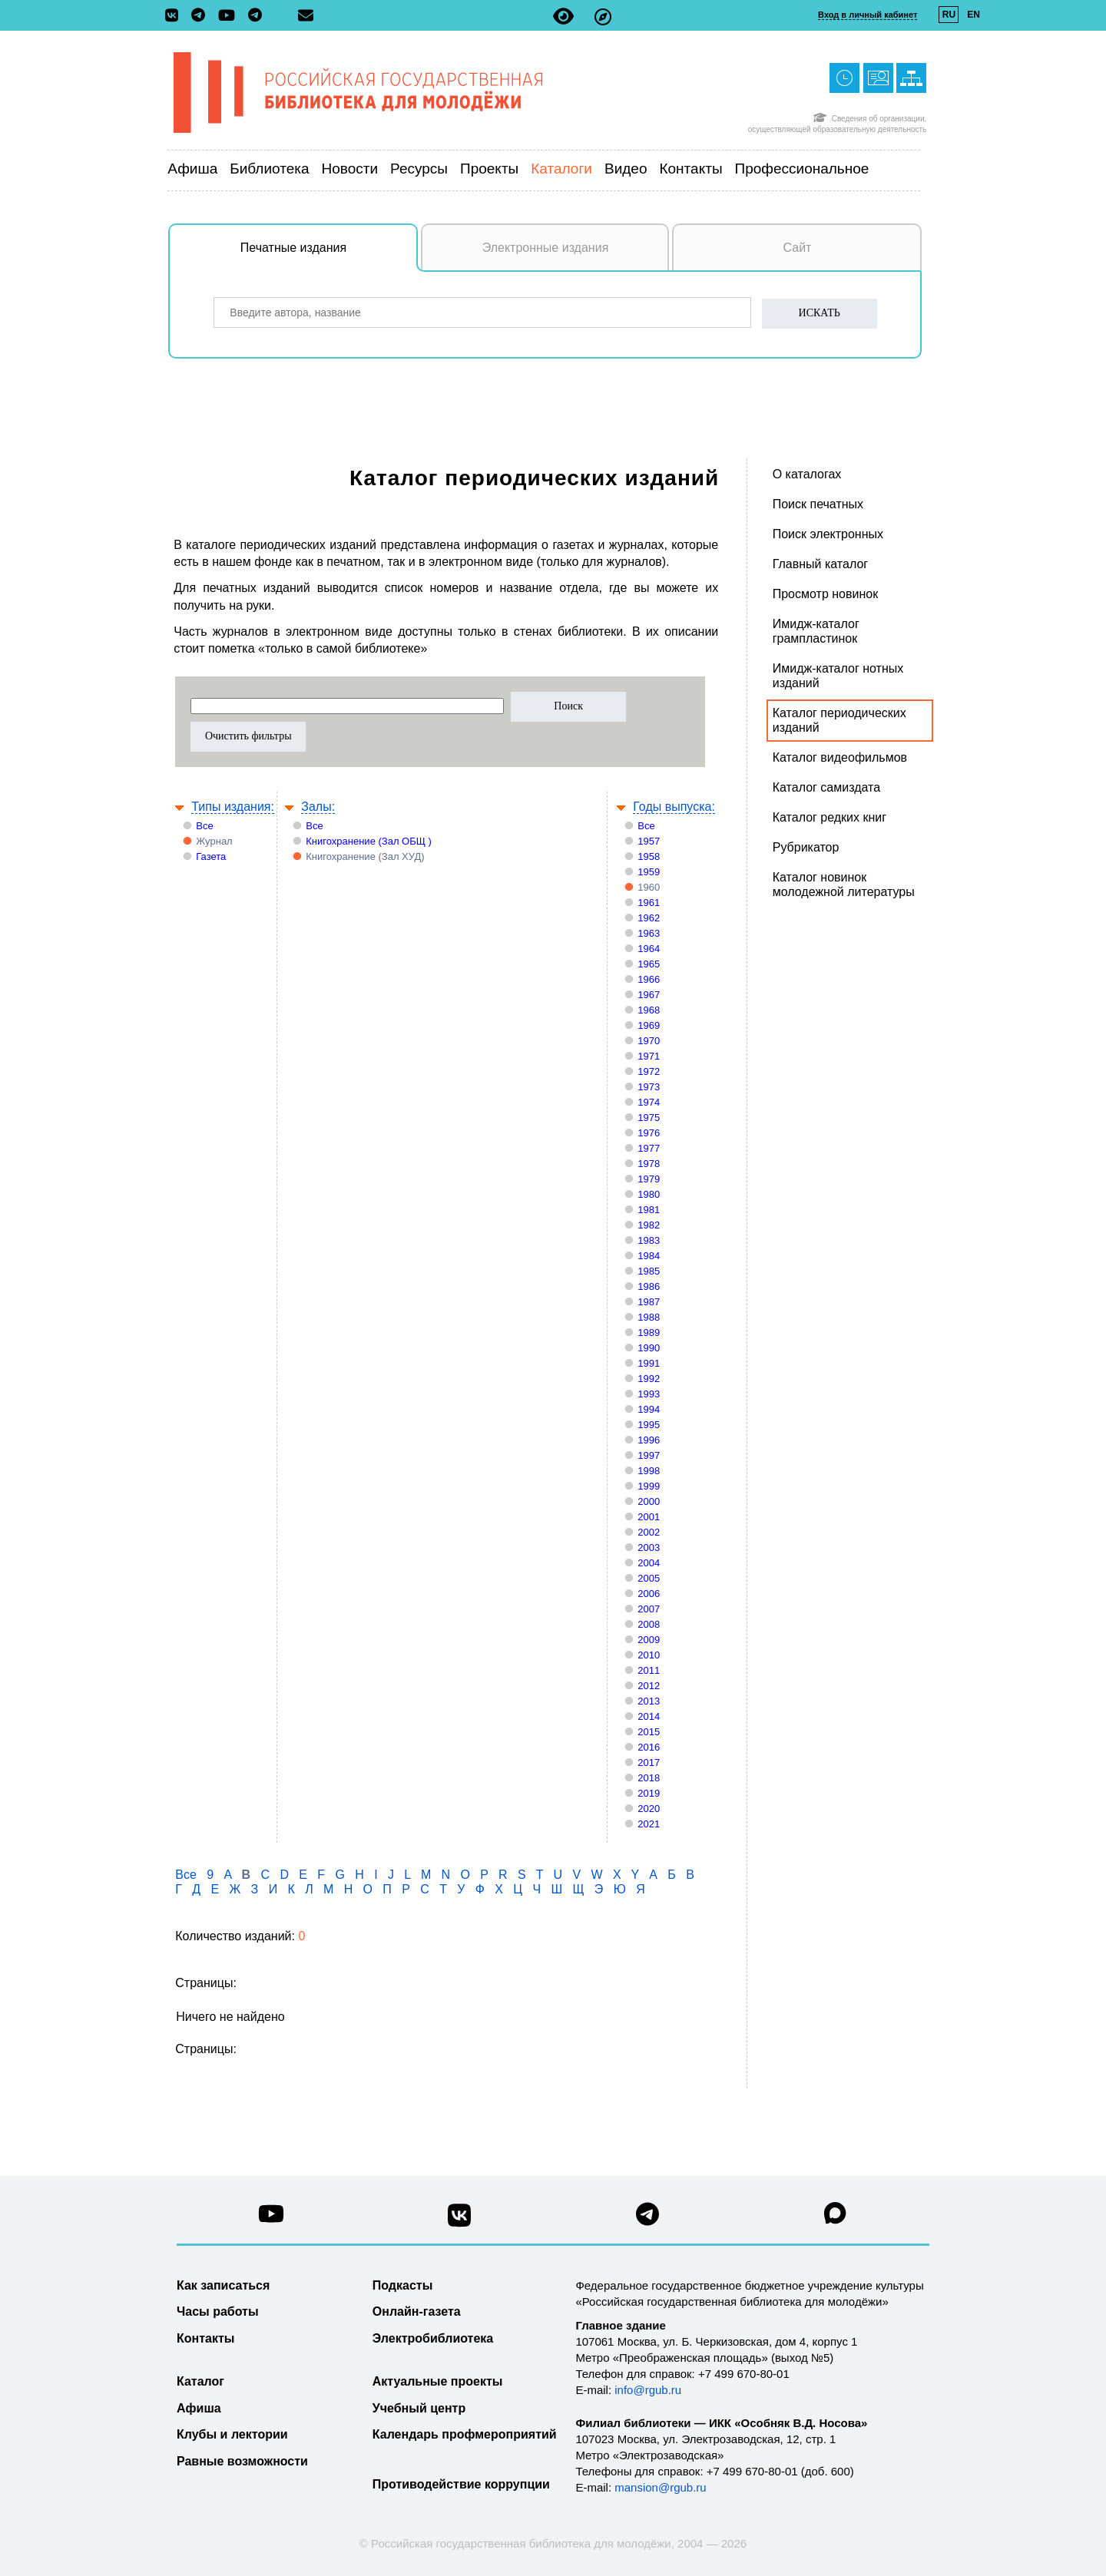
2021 (648, 1824)
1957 (648, 841)
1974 (648, 1102)
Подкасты (403, 2285)
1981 (648, 1209)
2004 (648, 1563)
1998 (648, 1470)
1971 (648, 1056)
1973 (648, 1087)
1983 (648, 1240)
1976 (648, 1133)
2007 (648, 1609)
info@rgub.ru (647, 2389)
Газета (211, 856)
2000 (648, 1501)
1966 (648, 979)
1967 (648, 994)
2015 (648, 1732)
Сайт (797, 247)
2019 (648, 1793)
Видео (625, 168)
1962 (648, 918)
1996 (648, 1440)
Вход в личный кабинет (867, 14)
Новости (350, 168)
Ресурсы (419, 168)
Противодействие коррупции (461, 2484)
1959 (648, 872)
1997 (648, 1455)
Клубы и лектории (232, 2434)
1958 (648, 856)
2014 (648, 1716)
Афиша (192, 168)
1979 (648, 1179)
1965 (648, 964)
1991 (648, 1363)
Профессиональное (802, 168)
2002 (648, 1532)
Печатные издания (329, 255)
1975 (648, 1117)
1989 (648, 1332)
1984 (648, 1256)
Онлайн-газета (417, 2311)
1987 (648, 1302)
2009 (648, 1639)
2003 (648, 1547)
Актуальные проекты (438, 2381)
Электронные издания (545, 247)
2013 (648, 1701)
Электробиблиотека (433, 2338)
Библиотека (269, 168)
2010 (648, 1655)
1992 (648, 1378)
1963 (648, 933)
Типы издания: (232, 806)
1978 (648, 1163)
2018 (648, 1778)
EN (973, 14)
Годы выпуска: (674, 806)
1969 (648, 1025)
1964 (648, 948)
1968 (648, 1010)
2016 (648, 1747)
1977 (648, 1148)
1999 (648, 1486)
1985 (648, 1271)
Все (204, 826)
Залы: (318, 806)
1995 (648, 1424)
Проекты (489, 168)
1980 (648, 1194)
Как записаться (223, 2285)
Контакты (690, 168)
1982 (648, 1225)
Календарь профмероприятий (465, 2434)
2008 (648, 1624)
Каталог (200, 2381)
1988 (648, 1317)
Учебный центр (419, 2408)
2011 (648, 1670)
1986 (648, 1286)
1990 (648, 1348)
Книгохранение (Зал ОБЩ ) (369, 841)
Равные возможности (242, 2461)
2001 (648, 1517)
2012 (648, 1685)
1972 (648, 1071)
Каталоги (561, 168)
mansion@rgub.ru (660, 2487)
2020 (648, 1808)
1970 (648, 1041)
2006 (648, 1593)
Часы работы (218, 2311)
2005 (648, 1578)
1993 (648, 1394)
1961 (648, 902)
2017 (648, 1762)
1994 (648, 1409)
